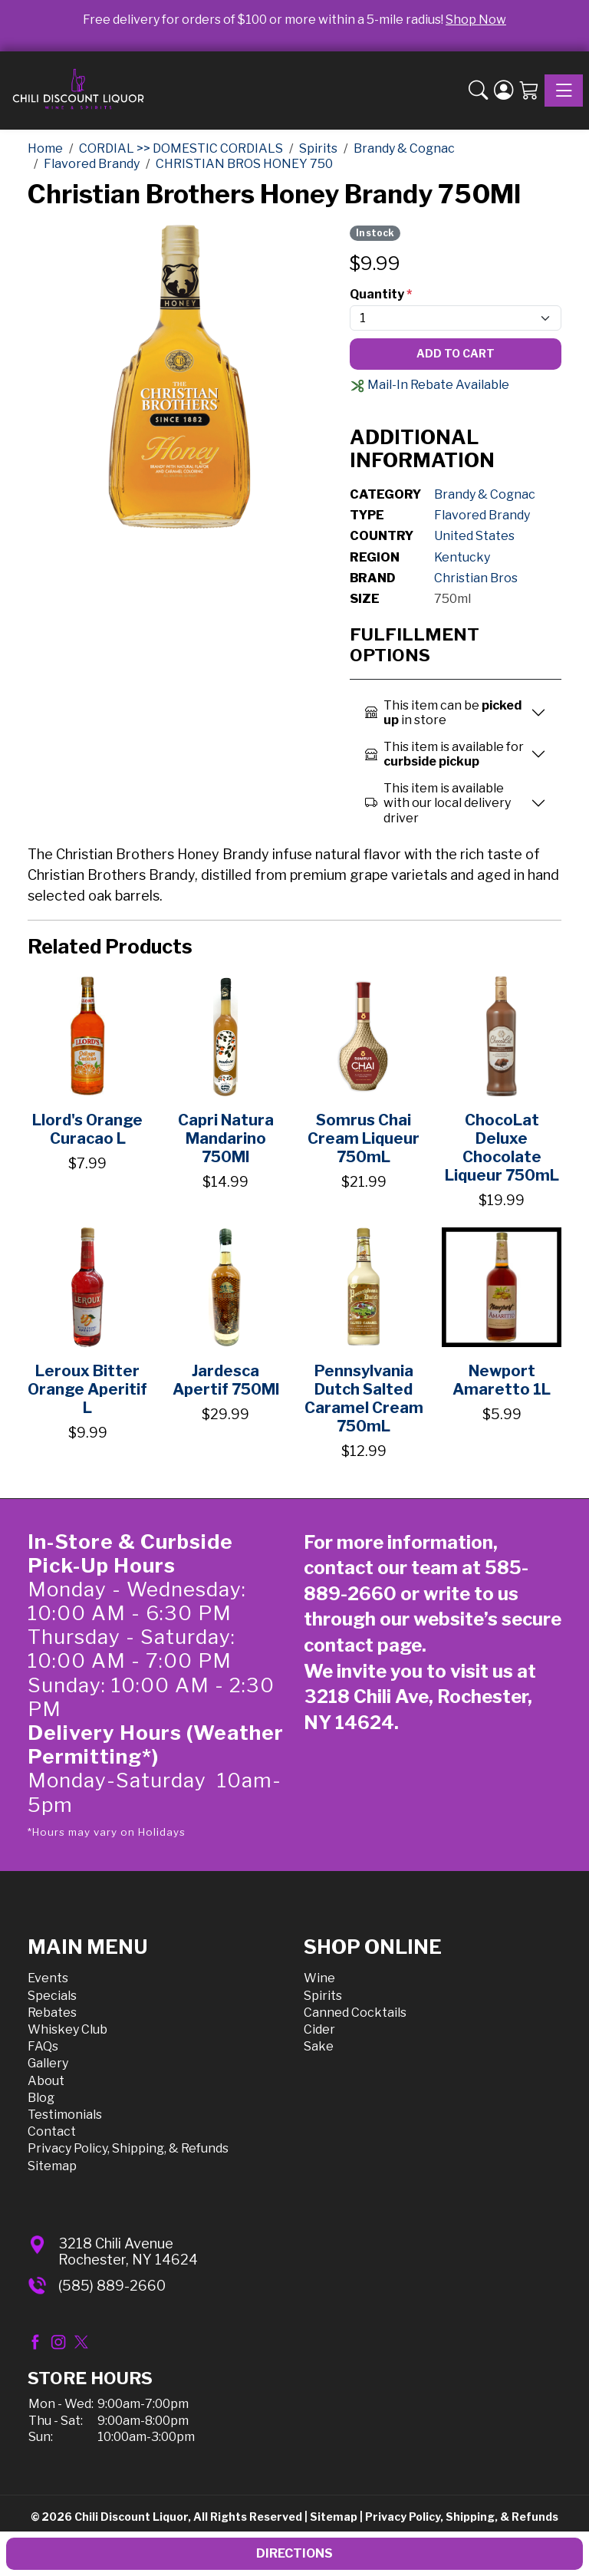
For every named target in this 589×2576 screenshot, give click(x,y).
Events (48, 1978)
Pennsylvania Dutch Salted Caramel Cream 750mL (363, 1398)
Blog (41, 2097)
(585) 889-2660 (112, 2286)
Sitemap (52, 2166)
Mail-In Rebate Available (429, 384)
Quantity (381, 294)
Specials (52, 1995)
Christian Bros (476, 578)
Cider (319, 2029)
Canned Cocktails (355, 2012)
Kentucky (462, 557)
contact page (363, 1645)
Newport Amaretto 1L (501, 1380)
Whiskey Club (67, 2029)
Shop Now (476, 19)
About (46, 2081)
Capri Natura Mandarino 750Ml (226, 1138)
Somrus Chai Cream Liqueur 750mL (364, 1138)
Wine (319, 1978)
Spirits (323, 1995)
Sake (319, 2046)
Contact (52, 2131)
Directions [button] (294, 2553)
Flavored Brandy (482, 515)
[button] (478, 90)
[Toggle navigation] (564, 90)
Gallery (48, 2063)
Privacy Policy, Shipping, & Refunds (128, 2148)
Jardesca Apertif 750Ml (226, 1380)
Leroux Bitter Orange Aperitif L (87, 1389)
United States (474, 536)
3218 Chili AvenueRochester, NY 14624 (128, 2251)
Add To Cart (455, 353)
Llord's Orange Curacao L (87, 1129)
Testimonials (65, 2114)
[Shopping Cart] (528, 90)
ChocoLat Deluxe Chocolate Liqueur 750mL (502, 1147)
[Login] (503, 90)
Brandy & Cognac (484, 494)
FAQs (43, 2046)
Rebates (52, 2012)
